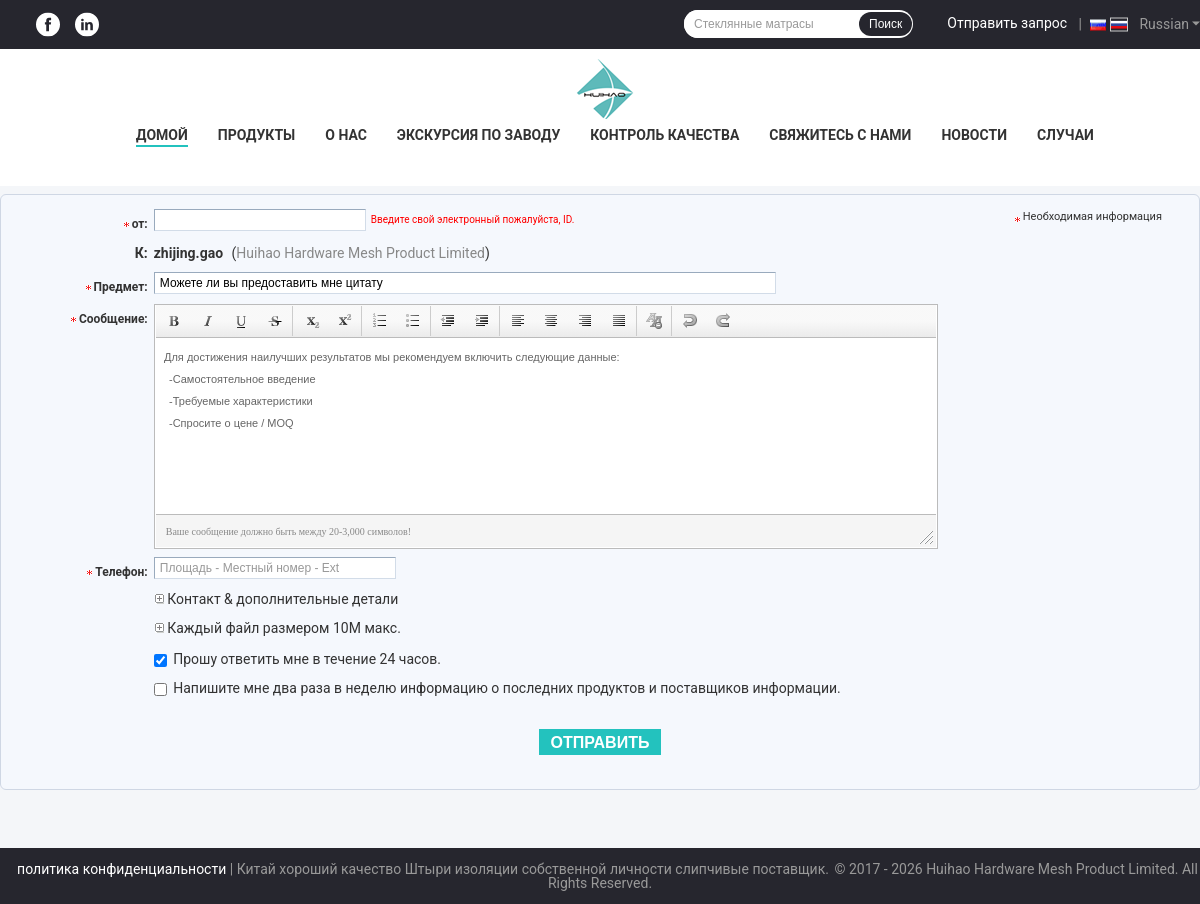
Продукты (257, 135)
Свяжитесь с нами (840, 135)
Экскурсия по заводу (478, 135)
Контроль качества (664, 135)
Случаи (1065, 135)
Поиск (885, 24)
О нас (346, 135)
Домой (162, 135)
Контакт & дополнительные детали (276, 599)
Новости (974, 135)
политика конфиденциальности (121, 869)
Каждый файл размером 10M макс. (277, 628)
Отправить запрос (1007, 23)
